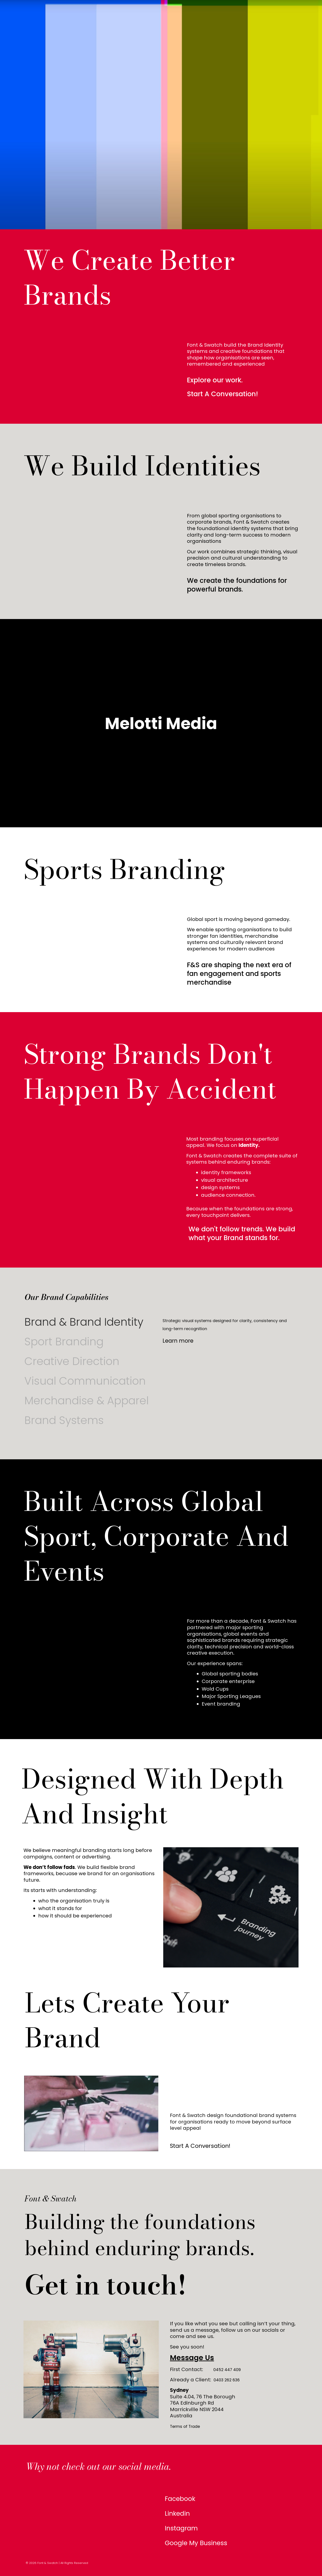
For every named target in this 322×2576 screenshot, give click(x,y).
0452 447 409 (229, 2369)
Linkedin (185, 2513)
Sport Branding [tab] (64, 1341)
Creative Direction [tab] (71, 1361)
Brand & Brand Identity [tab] (83, 1321)
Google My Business (212, 2543)
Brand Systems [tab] (64, 1420)
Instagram (191, 2528)
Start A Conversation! (222, 394)
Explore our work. (215, 380)
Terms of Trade (189, 2426)
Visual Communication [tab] (85, 1380)
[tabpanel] (227, 1333)
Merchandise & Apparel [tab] (86, 1400)
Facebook (190, 2499)
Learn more (178, 1340)
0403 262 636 (229, 2379)
